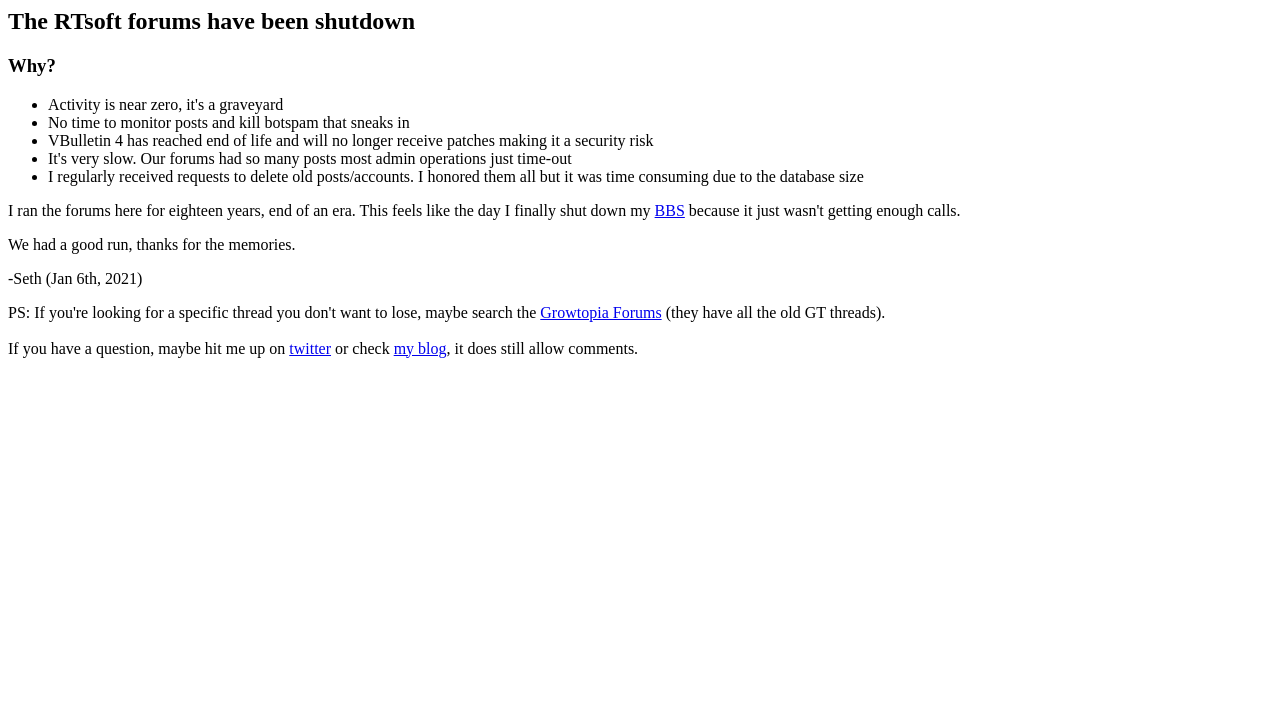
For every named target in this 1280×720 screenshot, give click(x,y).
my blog (420, 348)
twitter (310, 348)
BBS (670, 210)
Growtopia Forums (600, 312)
